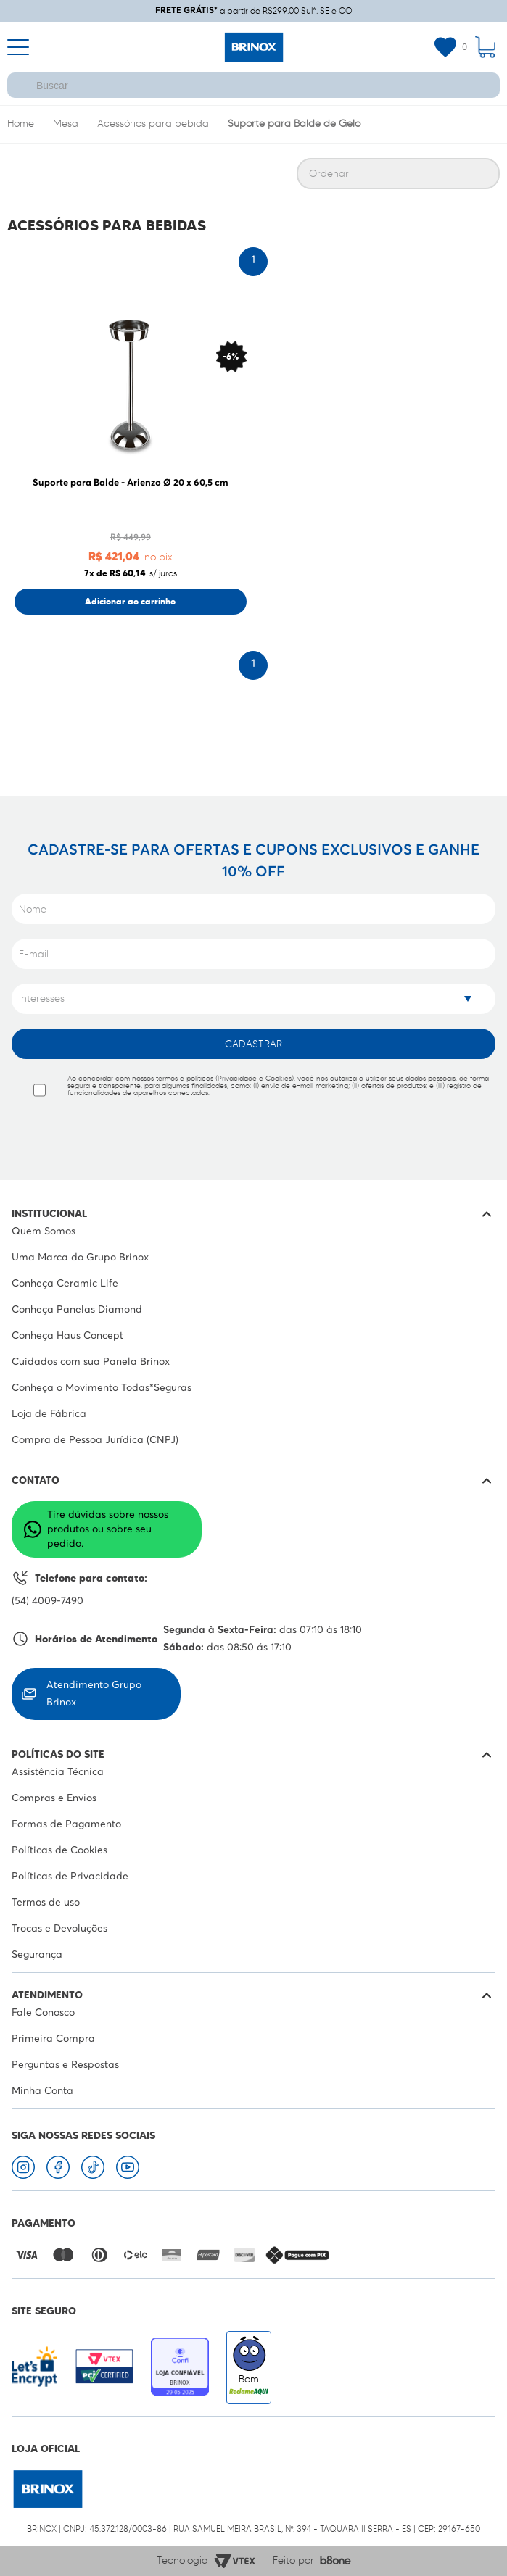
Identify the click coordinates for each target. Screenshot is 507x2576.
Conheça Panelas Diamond (77, 1310)
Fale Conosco (43, 2013)
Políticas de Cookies (59, 1850)
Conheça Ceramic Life (65, 1284)
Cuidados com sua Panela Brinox (91, 1362)
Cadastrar (253, 1044)
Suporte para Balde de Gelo (294, 123)
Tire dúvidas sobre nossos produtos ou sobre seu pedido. (96, 1529)
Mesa (65, 123)
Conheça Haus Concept (67, 1336)
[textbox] (253, 85)
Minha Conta (42, 2091)
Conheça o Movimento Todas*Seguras (101, 1388)
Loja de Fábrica (49, 1414)
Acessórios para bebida (153, 123)
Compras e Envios (54, 1798)
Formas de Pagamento (66, 1824)
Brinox (20, 125)
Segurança (37, 1955)
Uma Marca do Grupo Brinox (80, 1257)
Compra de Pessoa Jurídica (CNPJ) (95, 1440)
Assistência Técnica (58, 1772)
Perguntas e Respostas (65, 2065)
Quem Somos (43, 1231)
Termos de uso (46, 1903)
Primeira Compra (53, 2039)
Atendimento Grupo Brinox (80, 1694)
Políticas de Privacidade (70, 1876)
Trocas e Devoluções (59, 1929)
